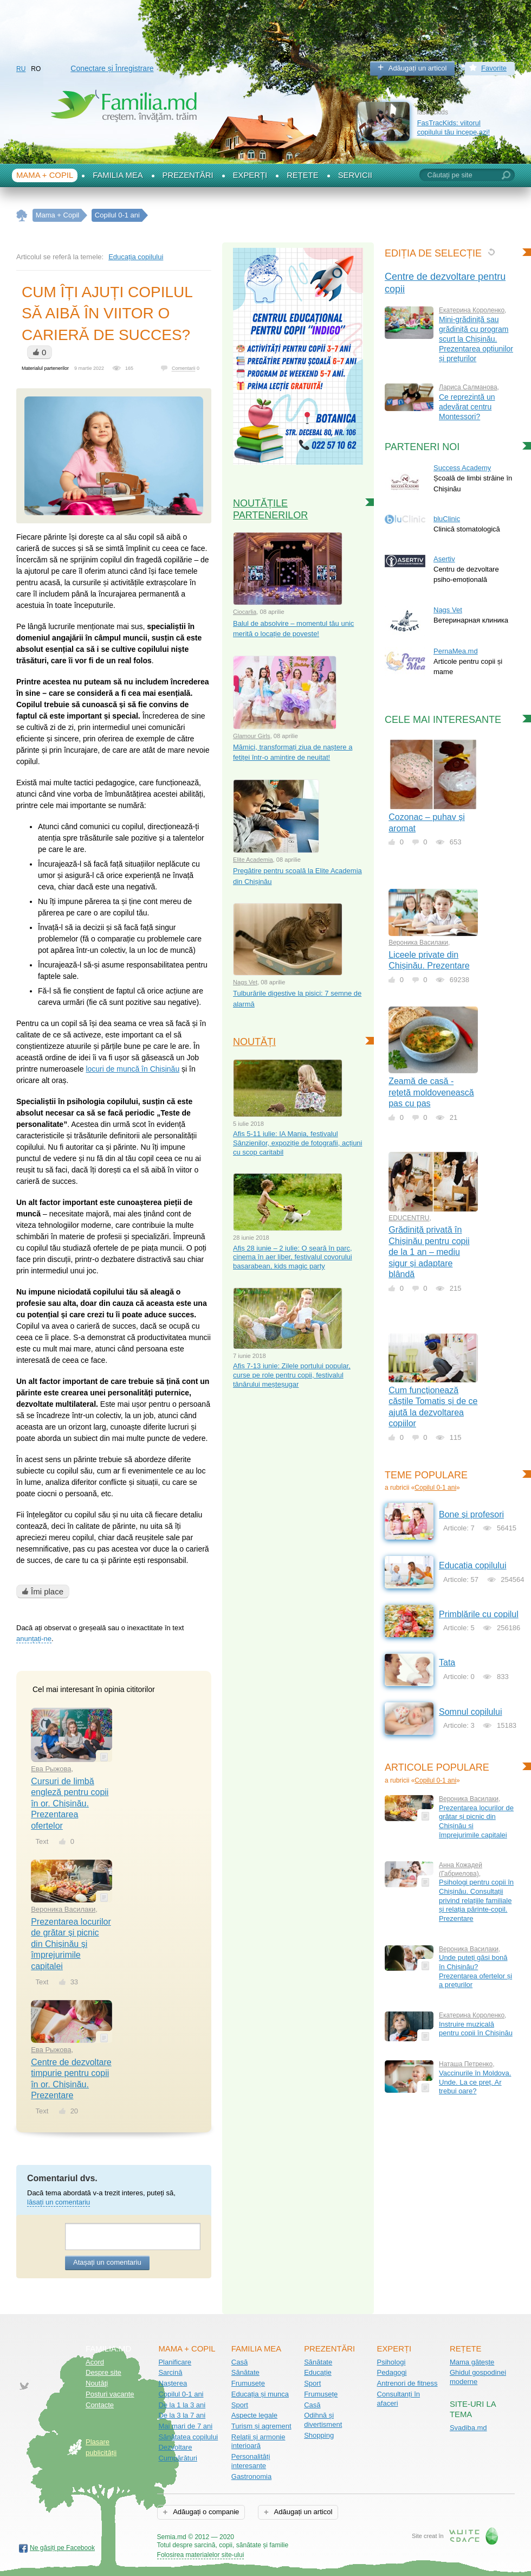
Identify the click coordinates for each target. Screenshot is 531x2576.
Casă (239, 2362)
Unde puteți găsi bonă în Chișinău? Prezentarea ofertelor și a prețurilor (475, 1971)
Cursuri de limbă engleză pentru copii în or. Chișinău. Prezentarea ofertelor (69, 1803)
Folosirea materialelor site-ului (200, 2555)
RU (20, 69)
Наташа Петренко (466, 2064)
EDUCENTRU (408, 1218)
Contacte (100, 2405)
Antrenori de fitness (407, 2383)
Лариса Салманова (468, 387)
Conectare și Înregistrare (111, 68)
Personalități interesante (250, 2461)
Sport (239, 2405)
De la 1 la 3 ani (181, 2405)
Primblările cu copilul (479, 1614)
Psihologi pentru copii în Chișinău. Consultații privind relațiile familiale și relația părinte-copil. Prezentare (476, 1900)
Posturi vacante (110, 2394)
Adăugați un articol (417, 68)
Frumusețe (248, 2383)
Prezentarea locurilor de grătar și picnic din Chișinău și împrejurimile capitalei (71, 1944)
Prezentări (188, 175)
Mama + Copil (44, 175)
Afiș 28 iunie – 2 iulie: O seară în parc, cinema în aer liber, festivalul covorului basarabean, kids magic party (292, 1257)
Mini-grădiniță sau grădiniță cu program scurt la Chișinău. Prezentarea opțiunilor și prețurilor (476, 339)
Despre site (103, 2372)
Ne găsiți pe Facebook (62, 2548)
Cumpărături (177, 2458)
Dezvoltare (175, 2447)
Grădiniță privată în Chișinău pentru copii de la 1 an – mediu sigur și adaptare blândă (428, 1252)
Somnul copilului (470, 1711)
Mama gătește (472, 2362)
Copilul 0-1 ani (435, 1487)
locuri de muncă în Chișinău (132, 1069)
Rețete (303, 175)
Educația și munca (260, 2394)
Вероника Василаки (63, 1909)
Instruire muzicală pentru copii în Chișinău (476, 2028)
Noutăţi (97, 2383)
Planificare (174, 2362)
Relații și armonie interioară (258, 2441)
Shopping (319, 2435)
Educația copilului (135, 257)
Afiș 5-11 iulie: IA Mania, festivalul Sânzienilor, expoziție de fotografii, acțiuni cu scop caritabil (297, 1143)
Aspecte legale (254, 2415)
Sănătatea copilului (188, 2437)
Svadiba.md (468, 2428)
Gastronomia (251, 2476)
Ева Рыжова (51, 1769)
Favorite (494, 68)
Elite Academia (253, 859)
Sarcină (170, 2372)
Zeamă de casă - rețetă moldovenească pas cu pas (431, 1092)
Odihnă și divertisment (323, 2419)
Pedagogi (392, 2372)
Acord (95, 2362)
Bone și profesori (471, 1514)
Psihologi (391, 2362)
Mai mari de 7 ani (185, 2426)
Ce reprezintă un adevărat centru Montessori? (467, 407)
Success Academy (462, 468)
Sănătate (245, 2372)
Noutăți (254, 1041)
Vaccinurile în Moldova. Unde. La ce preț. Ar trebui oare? (475, 2082)
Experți (250, 175)
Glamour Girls (251, 736)
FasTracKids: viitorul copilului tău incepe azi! (453, 127)
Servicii (355, 175)
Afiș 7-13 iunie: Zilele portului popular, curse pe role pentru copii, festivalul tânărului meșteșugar (292, 1375)
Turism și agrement (261, 2426)
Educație (318, 2372)
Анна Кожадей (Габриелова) (460, 1869)
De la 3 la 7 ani (181, 2415)
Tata (447, 1662)
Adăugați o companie (205, 2512)
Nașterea (172, 2383)
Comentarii (184, 368)
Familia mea (118, 175)
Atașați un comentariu (107, 2262)
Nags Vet (245, 982)
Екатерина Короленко (471, 310)
